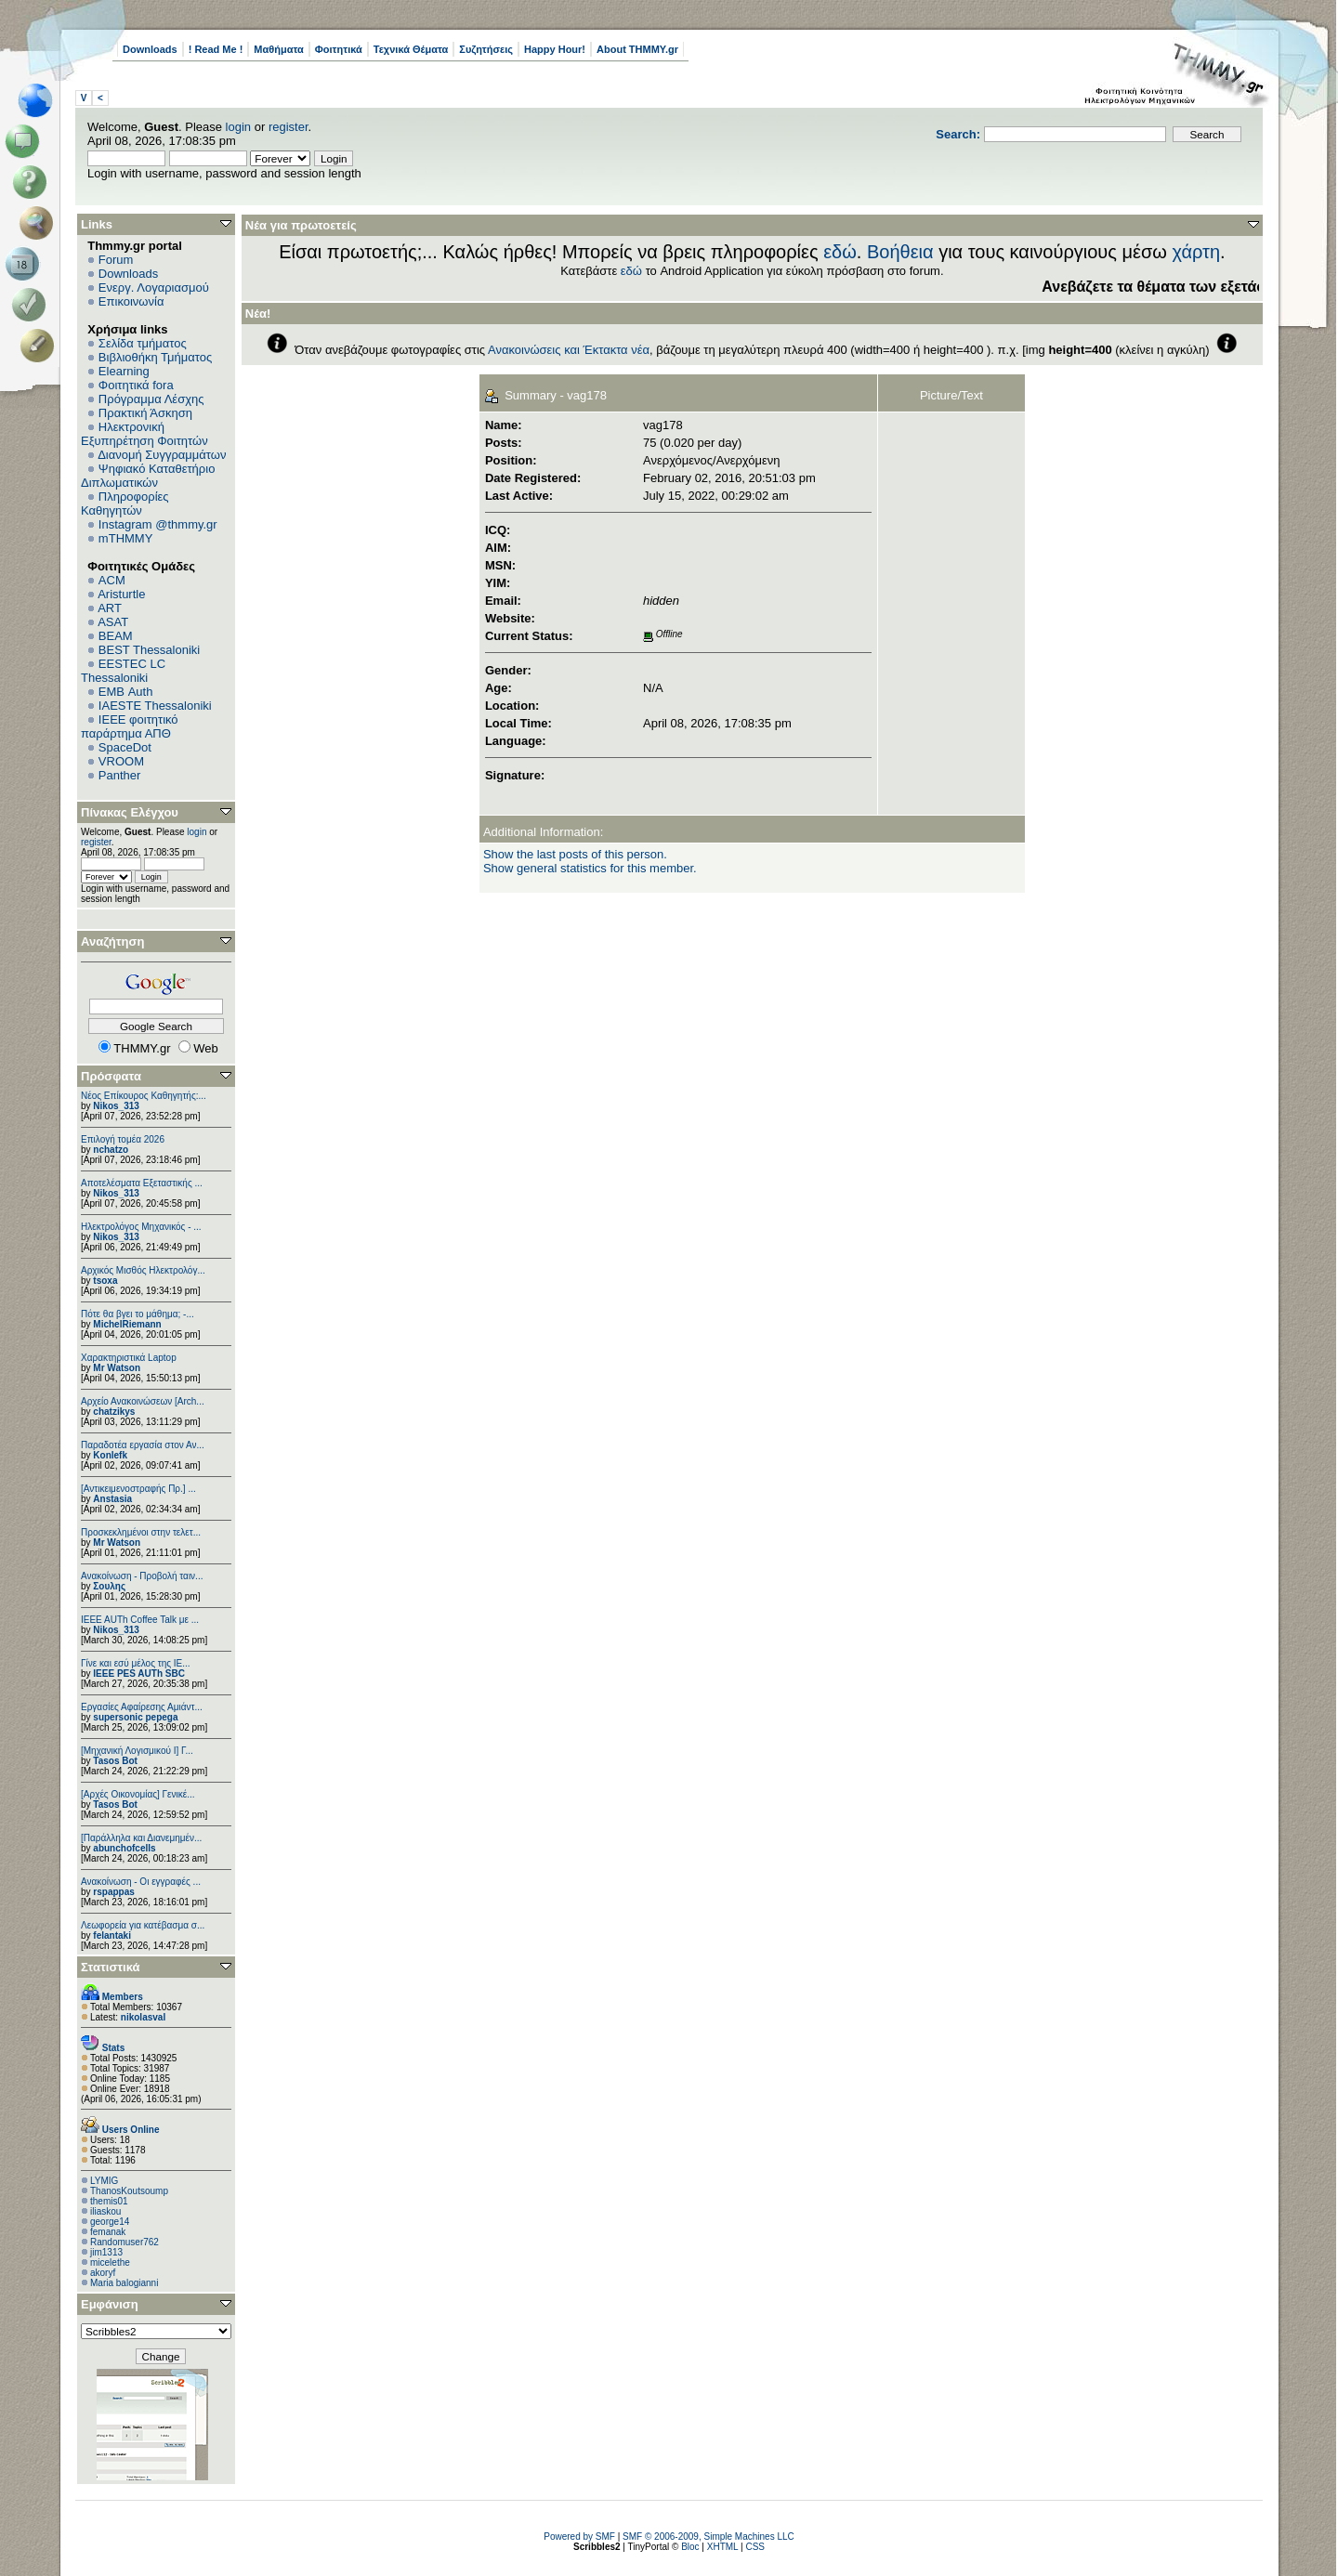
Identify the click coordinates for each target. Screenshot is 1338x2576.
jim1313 (106, 2252)
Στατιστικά (110, 1967)
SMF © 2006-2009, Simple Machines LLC (708, 2536)
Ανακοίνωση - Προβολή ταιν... (142, 1576)
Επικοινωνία (131, 301)
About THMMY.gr (637, 49)
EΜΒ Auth (125, 692)
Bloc (690, 2547)
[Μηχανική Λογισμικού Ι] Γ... (137, 1751)
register (288, 127)
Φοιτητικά (338, 49)
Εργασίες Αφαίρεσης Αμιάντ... (142, 1707)
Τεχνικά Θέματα (411, 49)
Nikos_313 (115, 1106)
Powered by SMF (579, 2536)
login (238, 127)
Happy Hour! (554, 49)
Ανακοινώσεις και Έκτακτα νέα (568, 350)
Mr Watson (116, 1368)
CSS (755, 2547)
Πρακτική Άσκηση (145, 413)
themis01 (109, 2201)
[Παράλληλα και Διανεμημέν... (141, 1838)
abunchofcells (124, 1848)
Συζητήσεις (486, 49)
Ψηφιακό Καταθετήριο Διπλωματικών (148, 476)
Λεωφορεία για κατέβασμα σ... (142, 1925)
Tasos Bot (115, 1761)
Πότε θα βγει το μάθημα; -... (137, 1314)
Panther (119, 775)
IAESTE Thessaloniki (155, 706)
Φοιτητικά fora (136, 385)
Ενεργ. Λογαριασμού (153, 287)
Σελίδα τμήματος (142, 343)
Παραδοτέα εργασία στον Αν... (142, 1445)
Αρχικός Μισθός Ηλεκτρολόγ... (143, 1270)
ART (110, 608)
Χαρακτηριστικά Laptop (129, 1358)
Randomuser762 (124, 2242)
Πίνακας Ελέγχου (129, 812)
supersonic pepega (135, 1717)
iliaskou (105, 2211)
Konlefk (110, 1455)
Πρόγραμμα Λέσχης (151, 399)
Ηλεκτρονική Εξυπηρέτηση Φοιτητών (144, 434)
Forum (116, 260)
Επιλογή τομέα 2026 (122, 1139)
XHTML (723, 2547)
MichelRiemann (127, 1324)
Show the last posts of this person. (575, 854)
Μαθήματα (278, 49)
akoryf (102, 2273)
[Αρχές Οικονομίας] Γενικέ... (138, 1794)
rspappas (113, 1892)
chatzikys (114, 1411)
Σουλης (109, 1586)
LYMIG (104, 2181)
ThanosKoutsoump (129, 2191)
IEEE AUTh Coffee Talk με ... (140, 1620)
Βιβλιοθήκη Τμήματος (155, 357)
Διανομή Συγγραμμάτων (162, 455)
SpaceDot (124, 747)
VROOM (121, 761)
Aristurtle (121, 594)
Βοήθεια (900, 252)
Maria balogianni (124, 2283)
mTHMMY (125, 538)
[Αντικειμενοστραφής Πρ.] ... (138, 1489)
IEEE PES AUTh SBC (139, 1673)
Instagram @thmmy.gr (157, 524)
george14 (109, 2221)
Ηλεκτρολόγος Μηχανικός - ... (141, 1227)
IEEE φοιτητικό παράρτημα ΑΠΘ (129, 726)
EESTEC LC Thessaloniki (123, 671)
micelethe (110, 2262)
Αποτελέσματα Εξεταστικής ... (142, 1183)
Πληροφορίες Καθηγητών (125, 503)
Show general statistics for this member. (590, 868)
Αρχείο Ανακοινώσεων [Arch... (142, 1401)
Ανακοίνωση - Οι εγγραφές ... (141, 1881)
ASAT (113, 622)
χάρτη (1196, 252)
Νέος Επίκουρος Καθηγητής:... (143, 1096)
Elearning (124, 371)
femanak (107, 2232)
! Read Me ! (216, 49)
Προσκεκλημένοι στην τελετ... (141, 1532)
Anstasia (112, 1499)
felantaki (112, 1935)
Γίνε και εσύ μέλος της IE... (135, 1663)
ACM (111, 580)
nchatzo (110, 1149)
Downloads (150, 49)
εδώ (840, 252)
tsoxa (105, 1280)
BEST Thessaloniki (149, 650)
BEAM (115, 636)
